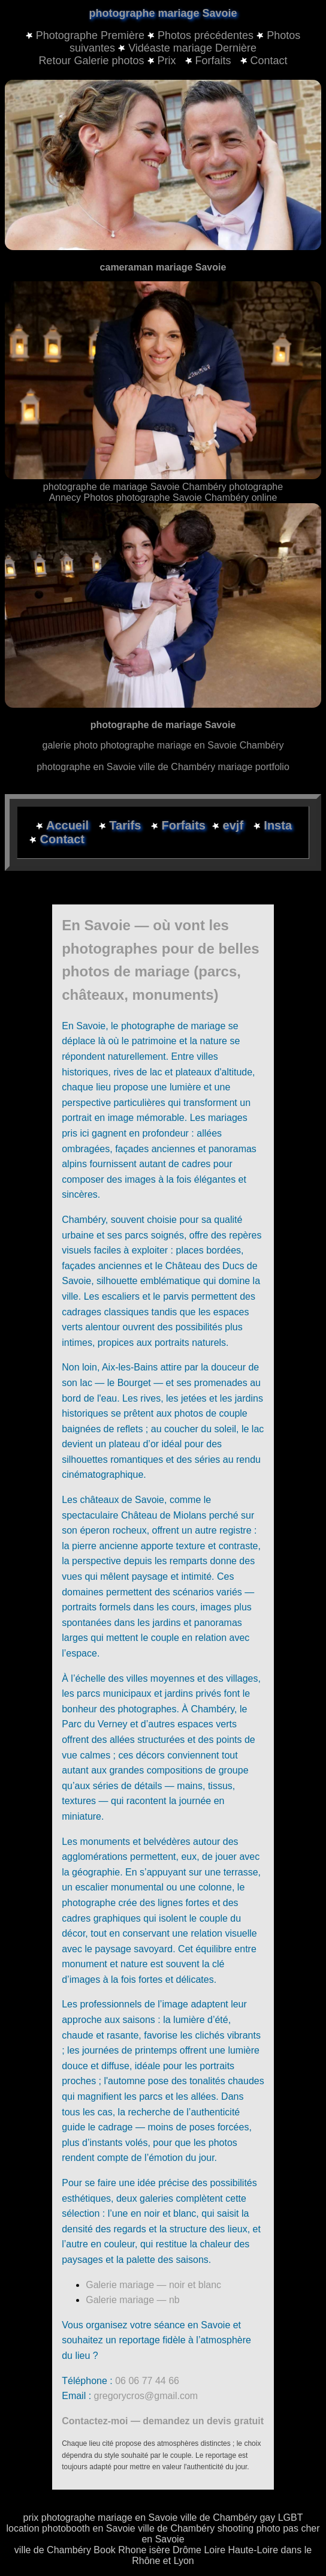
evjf (235, 825)
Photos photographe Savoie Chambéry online (180, 497)
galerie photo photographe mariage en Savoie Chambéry (163, 745)
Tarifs (126, 825)
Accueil (69, 825)
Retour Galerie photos (91, 61)
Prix (163, 61)
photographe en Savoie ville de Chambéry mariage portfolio (163, 767)
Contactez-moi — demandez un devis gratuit (163, 2421)
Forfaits (209, 61)
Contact (264, 61)
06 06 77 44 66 (147, 2381)
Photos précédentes (205, 35)
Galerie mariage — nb (133, 2300)
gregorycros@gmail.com (146, 2396)
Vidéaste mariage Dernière (192, 48)
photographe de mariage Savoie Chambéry (136, 487)
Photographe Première (90, 35)
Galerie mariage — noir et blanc (153, 2285)
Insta (278, 825)
